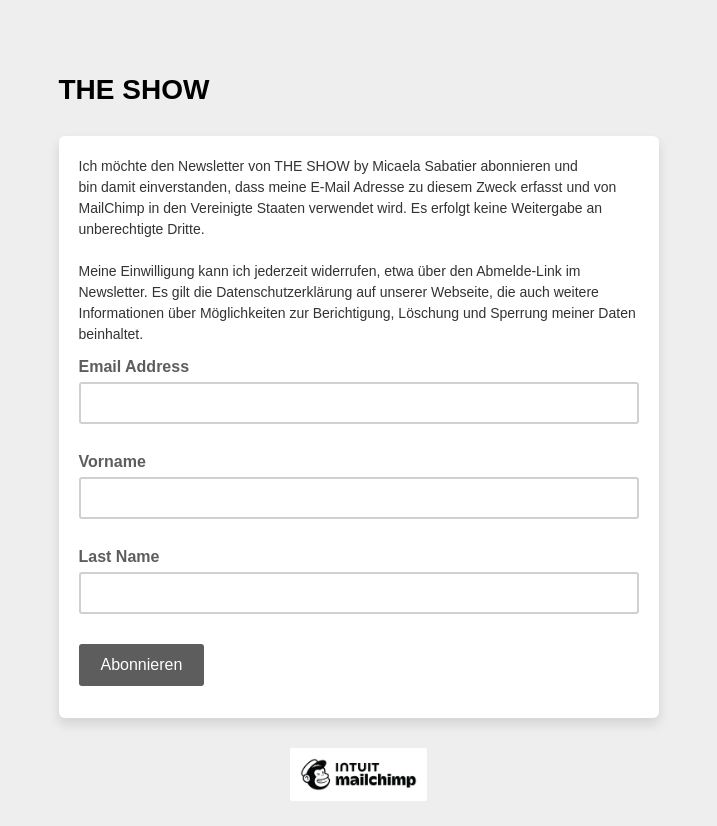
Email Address (140, 365)
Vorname (112, 461)
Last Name (119, 556)
